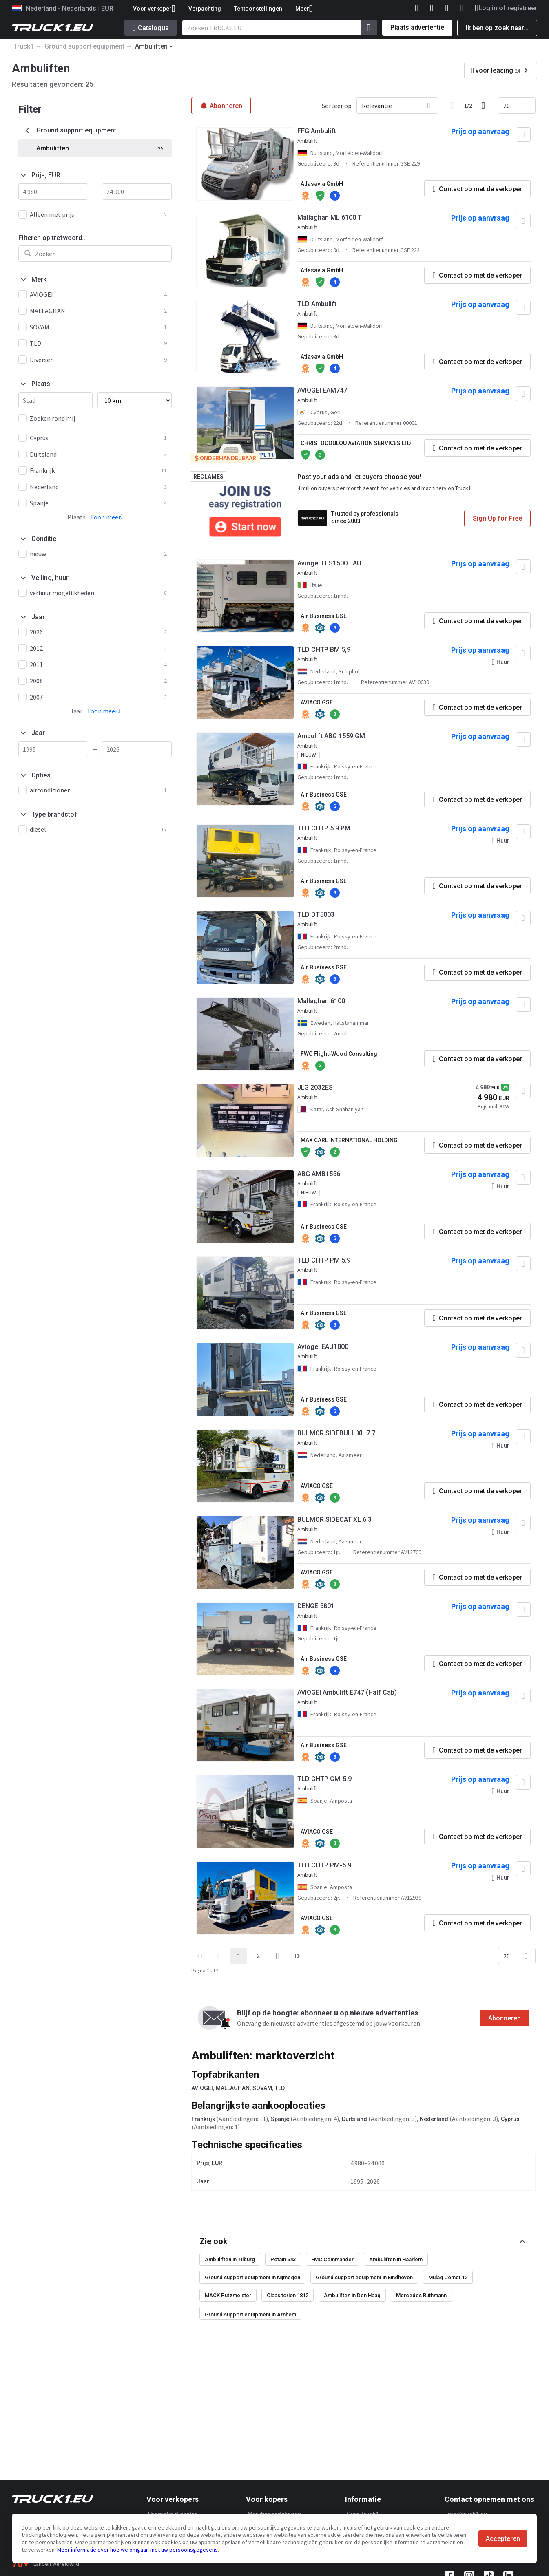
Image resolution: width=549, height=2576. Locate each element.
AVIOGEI (202, 2088)
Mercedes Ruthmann (421, 2295)
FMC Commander (332, 2259)
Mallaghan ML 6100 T (329, 217)
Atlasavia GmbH (322, 184)
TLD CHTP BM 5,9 (323, 649)
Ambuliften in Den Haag (352, 2295)
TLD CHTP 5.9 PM (323, 828)
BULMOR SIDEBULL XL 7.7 (336, 1433)
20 (506, 106)
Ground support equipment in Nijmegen (252, 2277)
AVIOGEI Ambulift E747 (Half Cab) (347, 1692)
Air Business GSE (324, 616)
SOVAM (262, 2088)
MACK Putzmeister (228, 2295)
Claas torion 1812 (287, 2295)
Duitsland (354, 2119)
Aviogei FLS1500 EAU (329, 563)
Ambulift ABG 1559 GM (331, 736)
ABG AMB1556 (318, 1174)
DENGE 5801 (315, 1606)
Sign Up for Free (497, 518)
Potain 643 (283, 2259)
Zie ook (213, 2241)
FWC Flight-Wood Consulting (339, 1054)
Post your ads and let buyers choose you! (359, 477)
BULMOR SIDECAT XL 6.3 (334, 1519)
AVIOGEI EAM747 (322, 390)
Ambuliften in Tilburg (230, 2259)
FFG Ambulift (316, 131)
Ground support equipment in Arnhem (250, 2314)
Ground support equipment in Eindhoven (364, 2277)
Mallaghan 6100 (321, 1001)
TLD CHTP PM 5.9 (323, 1260)
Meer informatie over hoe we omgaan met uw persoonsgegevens (137, 2549)
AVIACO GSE (317, 702)
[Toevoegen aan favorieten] (523, 134)
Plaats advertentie (417, 27)
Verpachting (204, 8)
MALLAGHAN (233, 2088)
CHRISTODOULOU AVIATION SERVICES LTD (356, 443)
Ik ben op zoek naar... (497, 28)
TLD (280, 2088)
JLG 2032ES (315, 1087)
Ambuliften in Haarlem (396, 2259)
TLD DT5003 (315, 914)
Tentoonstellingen (258, 8)
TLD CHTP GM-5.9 (324, 1779)
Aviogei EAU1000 (322, 1347)
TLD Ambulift (316, 304)
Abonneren (504, 2018)
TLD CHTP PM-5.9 (324, 1865)
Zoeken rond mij (52, 418)
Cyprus (510, 2119)
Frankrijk (203, 2119)
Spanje (280, 2119)
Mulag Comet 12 (447, 2277)
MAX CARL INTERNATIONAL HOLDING (349, 1140)
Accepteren (503, 2539)
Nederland (434, 2119)
